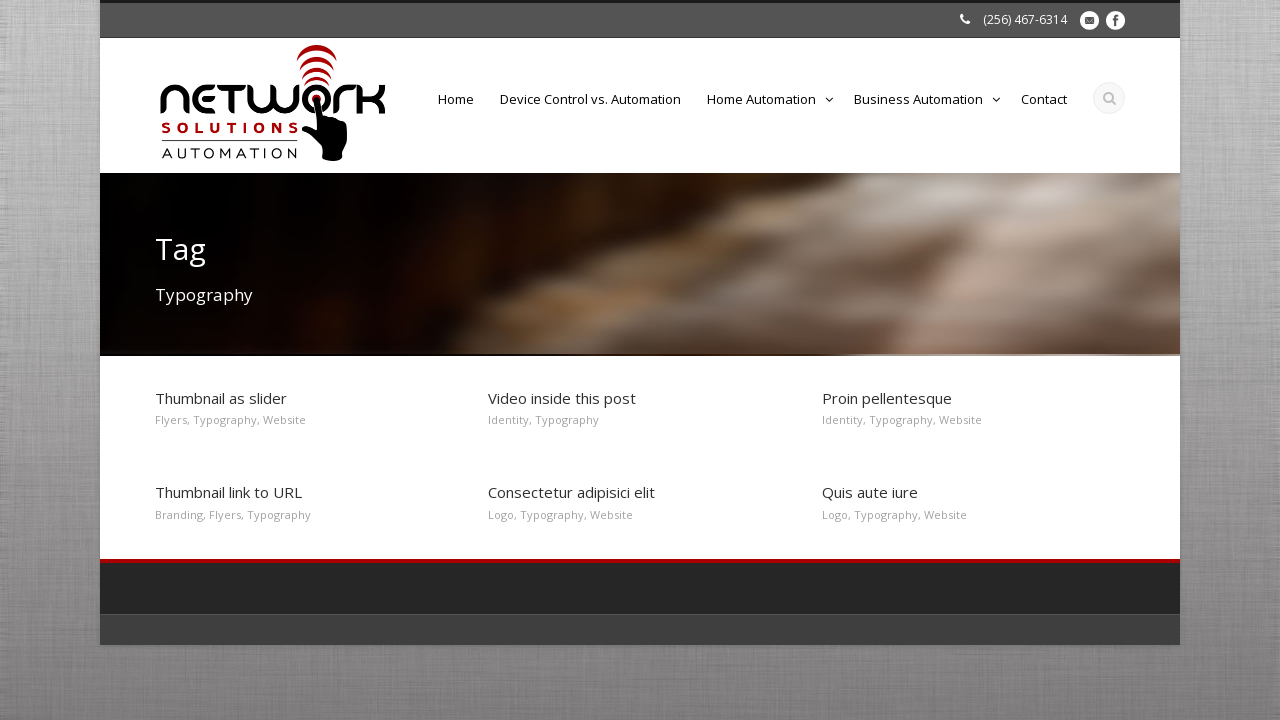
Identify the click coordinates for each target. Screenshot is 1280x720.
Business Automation (918, 99)
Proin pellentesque (887, 398)
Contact (1044, 99)
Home (456, 99)
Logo (501, 514)
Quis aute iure (870, 492)
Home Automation (761, 99)
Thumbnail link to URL (228, 492)
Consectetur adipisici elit (571, 492)
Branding (179, 514)
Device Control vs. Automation (590, 99)
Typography (225, 419)
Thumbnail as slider (221, 398)
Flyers (171, 419)
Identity (508, 419)
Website (284, 419)
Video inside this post (562, 398)
